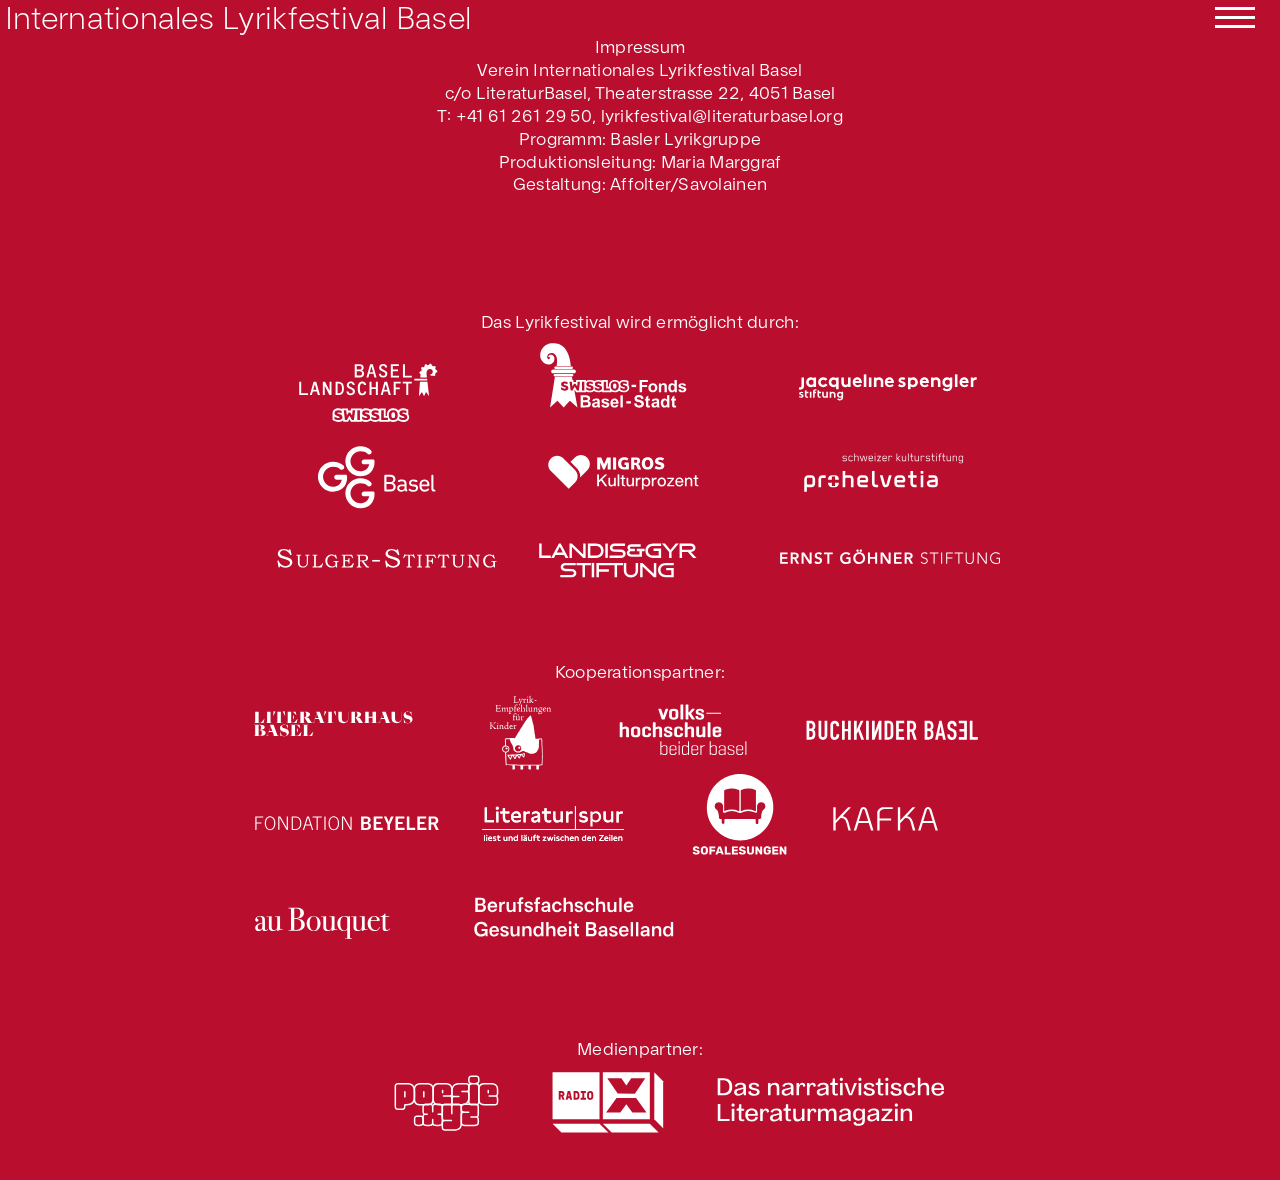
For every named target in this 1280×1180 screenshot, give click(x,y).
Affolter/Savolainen (688, 182)
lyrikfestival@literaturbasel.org (722, 114)
